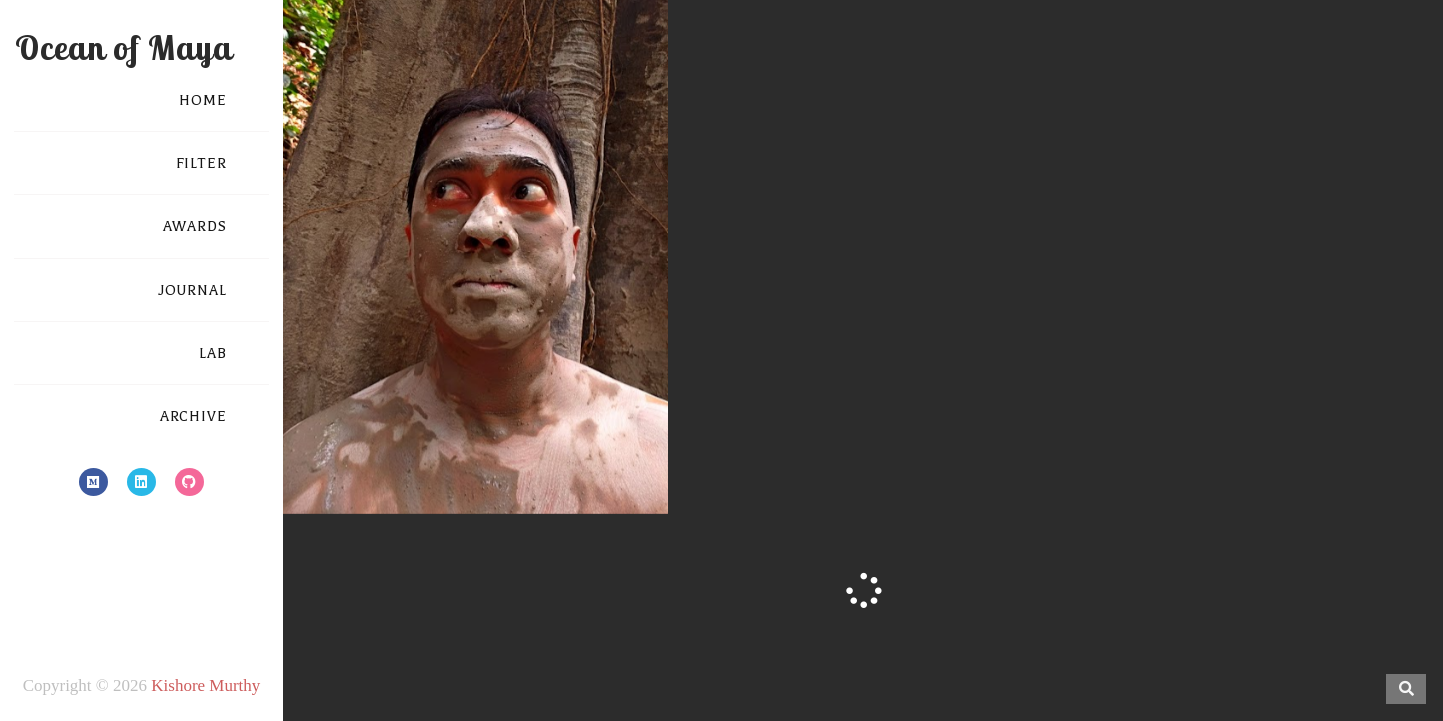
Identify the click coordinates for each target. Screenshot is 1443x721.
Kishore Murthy (205, 685)
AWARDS (195, 226)
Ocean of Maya (123, 47)
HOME (203, 100)
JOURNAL (192, 290)
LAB (213, 353)
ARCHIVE (193, 416)
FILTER (201, 163)
